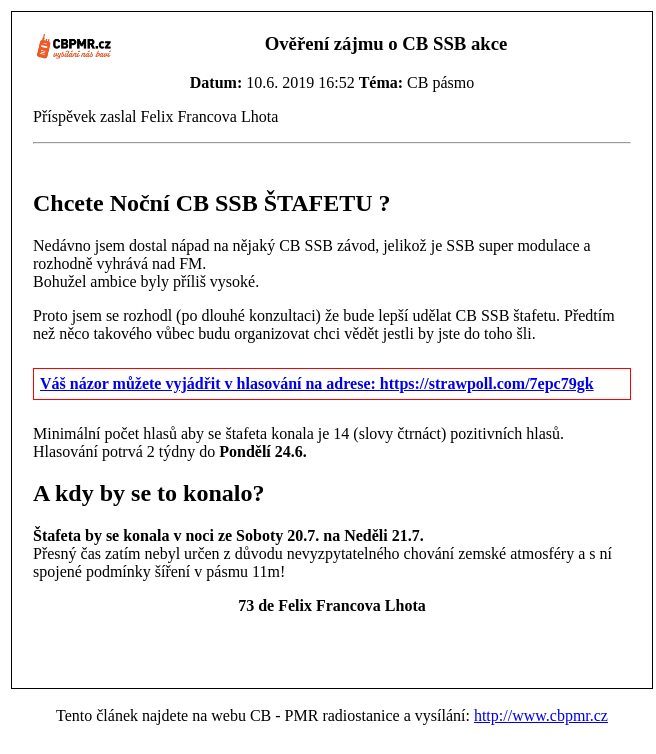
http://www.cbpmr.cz (541, 715)
